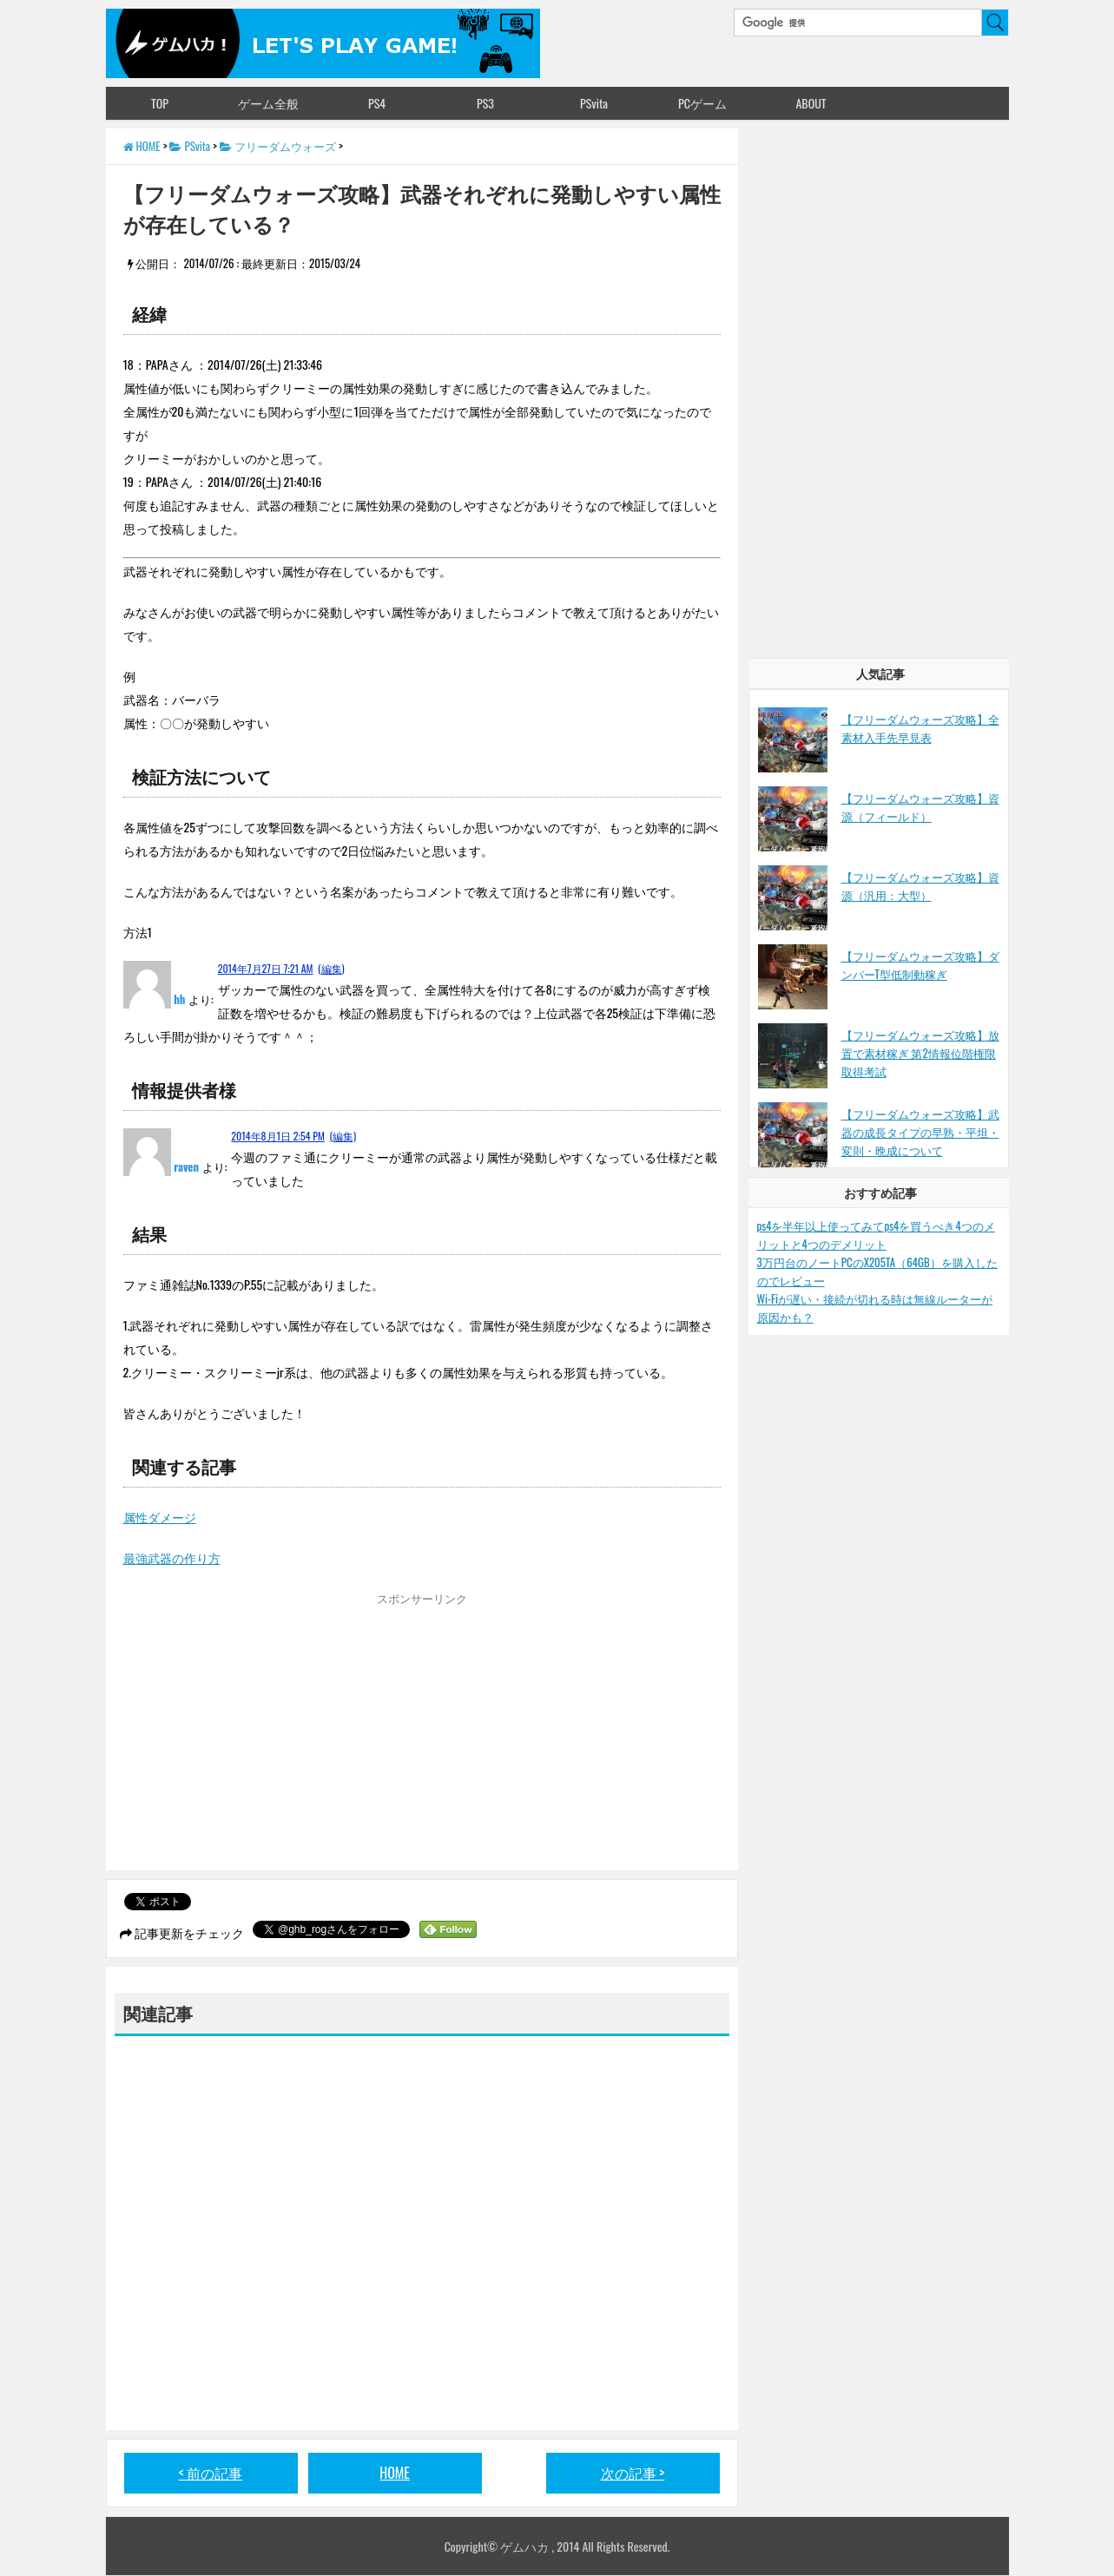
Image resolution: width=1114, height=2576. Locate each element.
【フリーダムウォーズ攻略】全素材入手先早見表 (920, 728)
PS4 (377, 103)
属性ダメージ (159, 1517)
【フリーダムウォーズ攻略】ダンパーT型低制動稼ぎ (920, 964)
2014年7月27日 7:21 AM (265, 968)
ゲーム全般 (268, 103)
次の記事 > (633, 2472)
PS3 (485, 103)
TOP (159, 103)
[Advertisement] (269, 1735)
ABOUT (810, 103)
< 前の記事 (211, 2472)
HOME (394, 2472)
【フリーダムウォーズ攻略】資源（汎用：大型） (920, 886)
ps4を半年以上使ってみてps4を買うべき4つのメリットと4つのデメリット (876, 1234)
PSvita (594, 103)
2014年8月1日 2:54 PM (278, 1135)
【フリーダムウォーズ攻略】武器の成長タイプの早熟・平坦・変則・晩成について (920, 1132)
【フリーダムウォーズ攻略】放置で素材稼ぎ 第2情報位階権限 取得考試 (920, 1053)
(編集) (331, 968)
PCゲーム (702, 103)
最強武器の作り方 (172, 1557)
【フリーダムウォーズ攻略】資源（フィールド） (920, 807)
